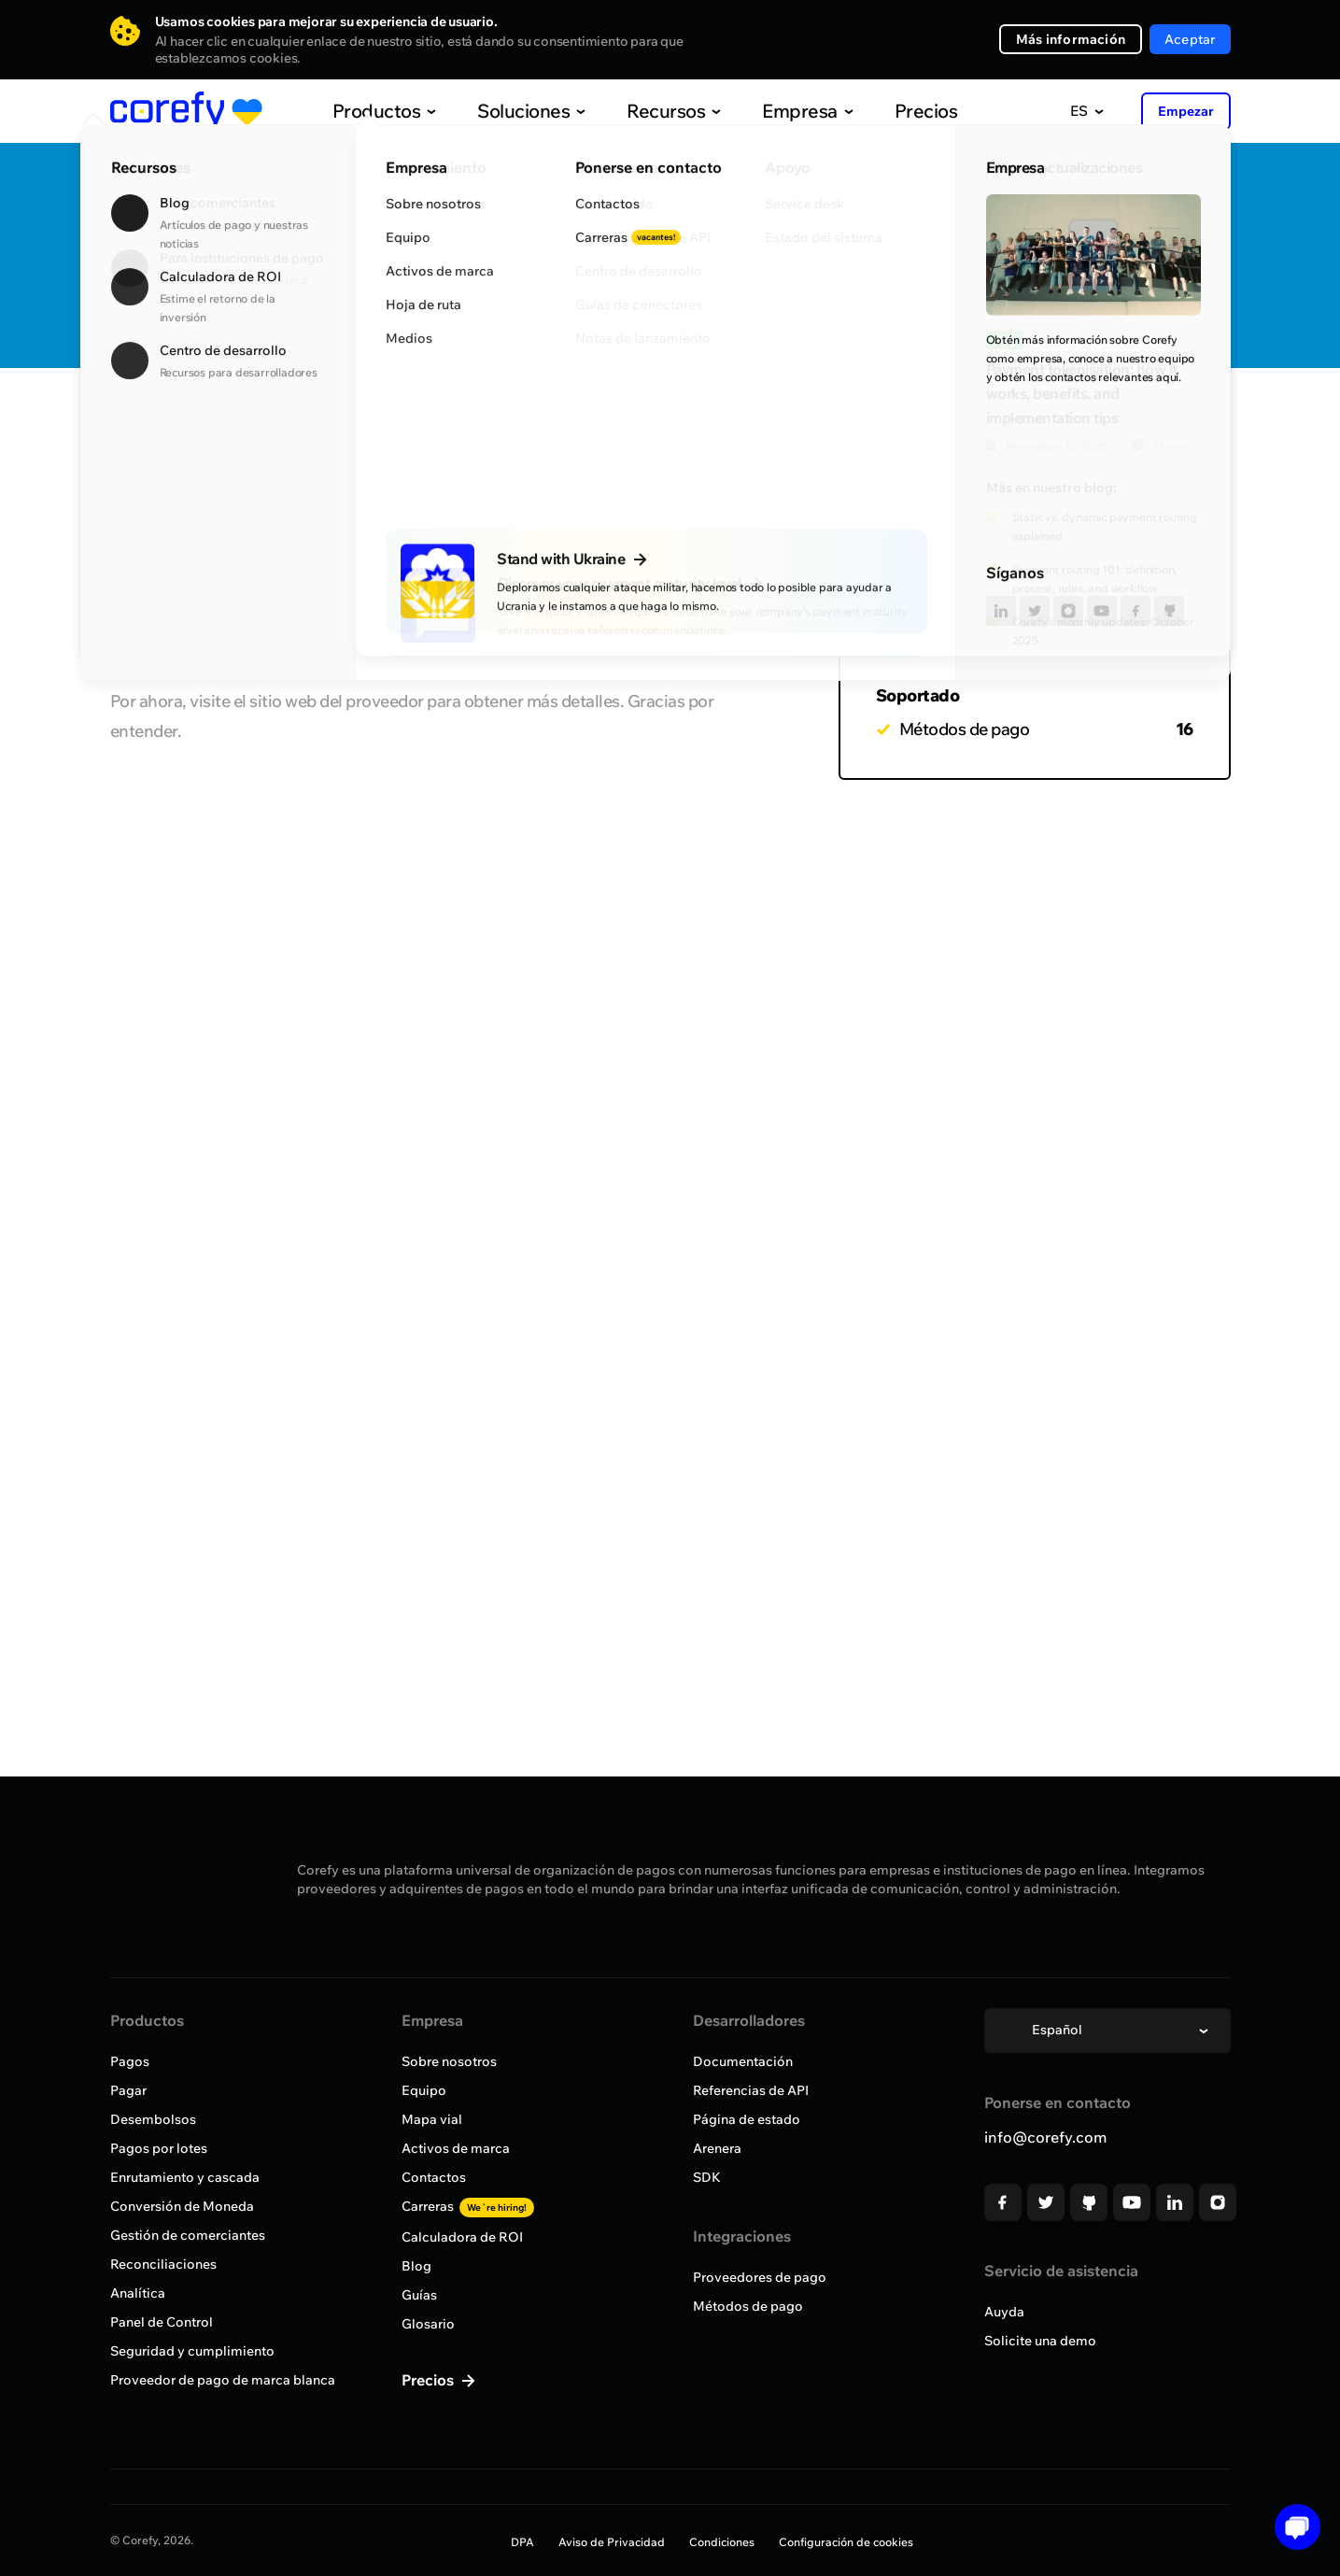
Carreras (468, 2206)
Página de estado (746, 2119)
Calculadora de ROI (462, 2237)
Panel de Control (161, 2322)
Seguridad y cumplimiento (192, 2350)
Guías (419, 2294)
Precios (886, 111)
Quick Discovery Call (1127, 226)
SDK (707, 2177)
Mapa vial (432, 2119)
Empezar (1186, 111)
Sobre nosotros (449, 2061)
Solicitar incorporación (1127, 285)
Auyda (1004, 2311)
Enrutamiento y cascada (185, 2177)
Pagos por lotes (158, 2148)
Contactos (434, 2177)
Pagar (128, 2090)
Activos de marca (456, 2148)
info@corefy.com (1045, 2137)
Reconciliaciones (163, 2264)
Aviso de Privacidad (611, 2542)
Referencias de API (751, 2090)
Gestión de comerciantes (187, 2235)
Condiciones (722, 2542)
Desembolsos (153, 2119)
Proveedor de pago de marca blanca (222, 2379)
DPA (522, 2542)
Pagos (129, 2061)
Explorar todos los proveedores (239, 423)
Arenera (717, 2148)
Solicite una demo (1040, 2340)
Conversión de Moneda (182, 2206)
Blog (416, 2266)
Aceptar (1189, 39)
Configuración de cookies (846, 2542)
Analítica (137, 2293)
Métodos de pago (748, 2306)
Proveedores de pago (759, 2277)
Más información (1070, 39)
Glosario (428, 2323)
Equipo (424, 2090)
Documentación (743, 2061)
